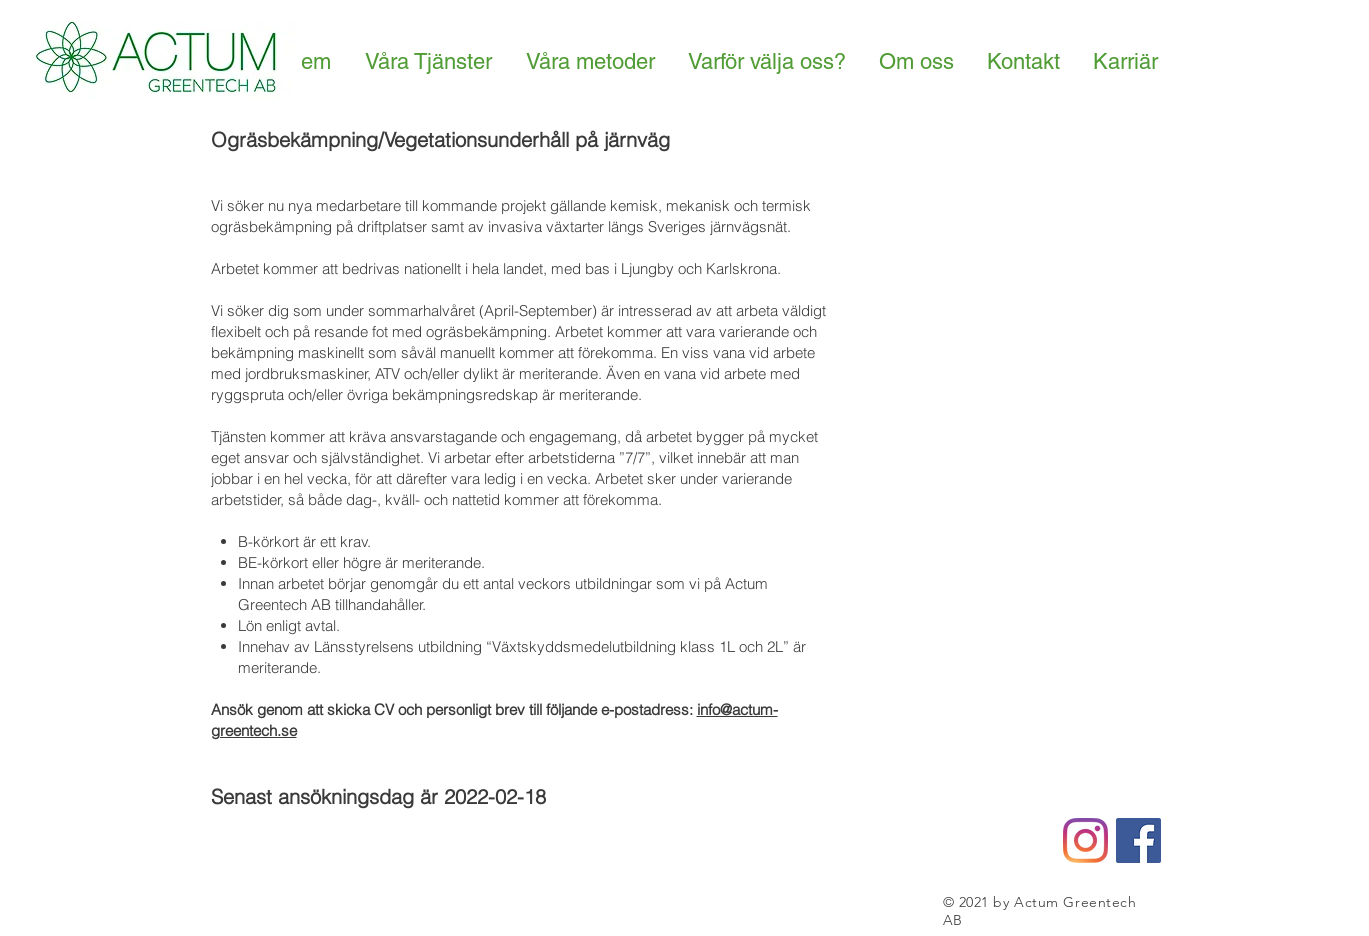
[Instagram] (1085, 840)
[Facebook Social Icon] (1138, 840)
